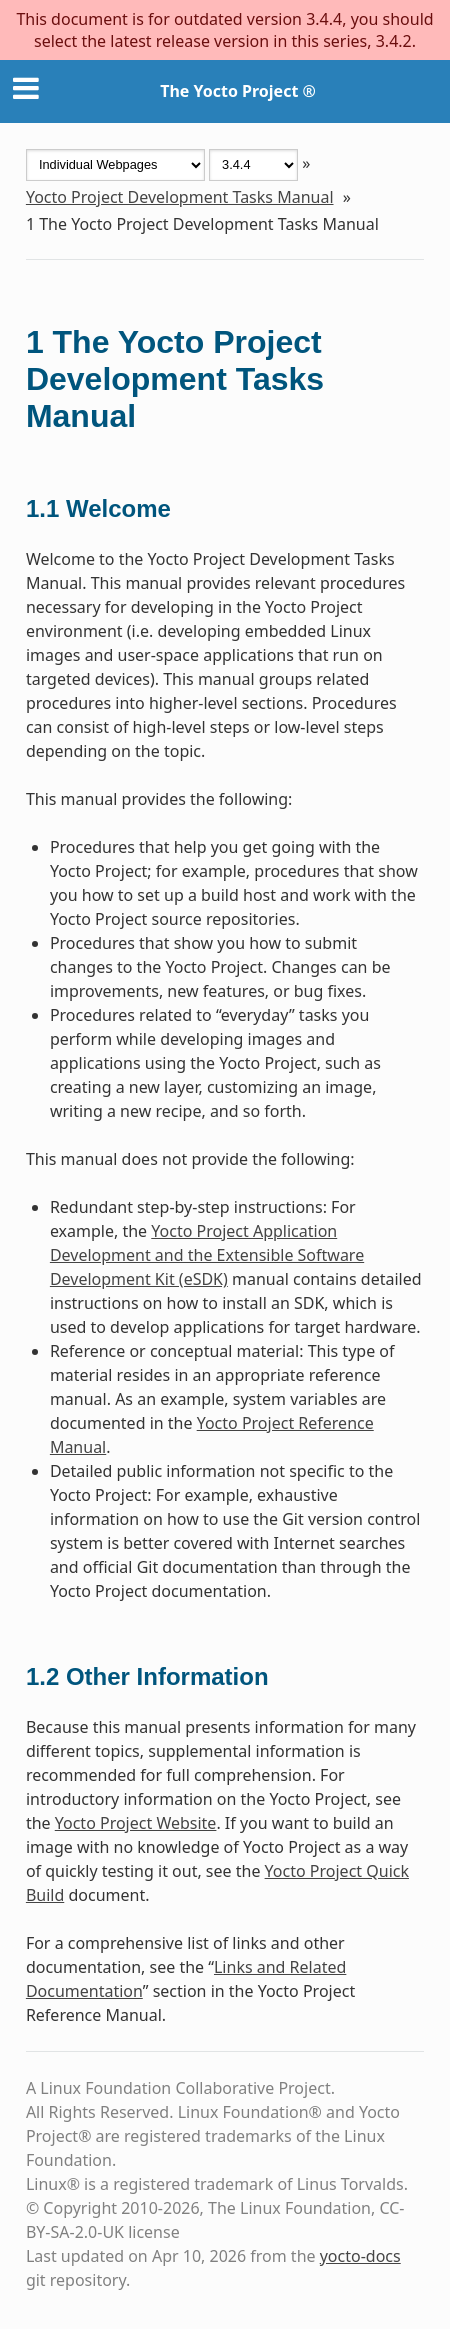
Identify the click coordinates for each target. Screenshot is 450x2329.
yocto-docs (360, 2256)
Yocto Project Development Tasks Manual (180, 197)
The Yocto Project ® (238, 91)
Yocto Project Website (136, 1823)
